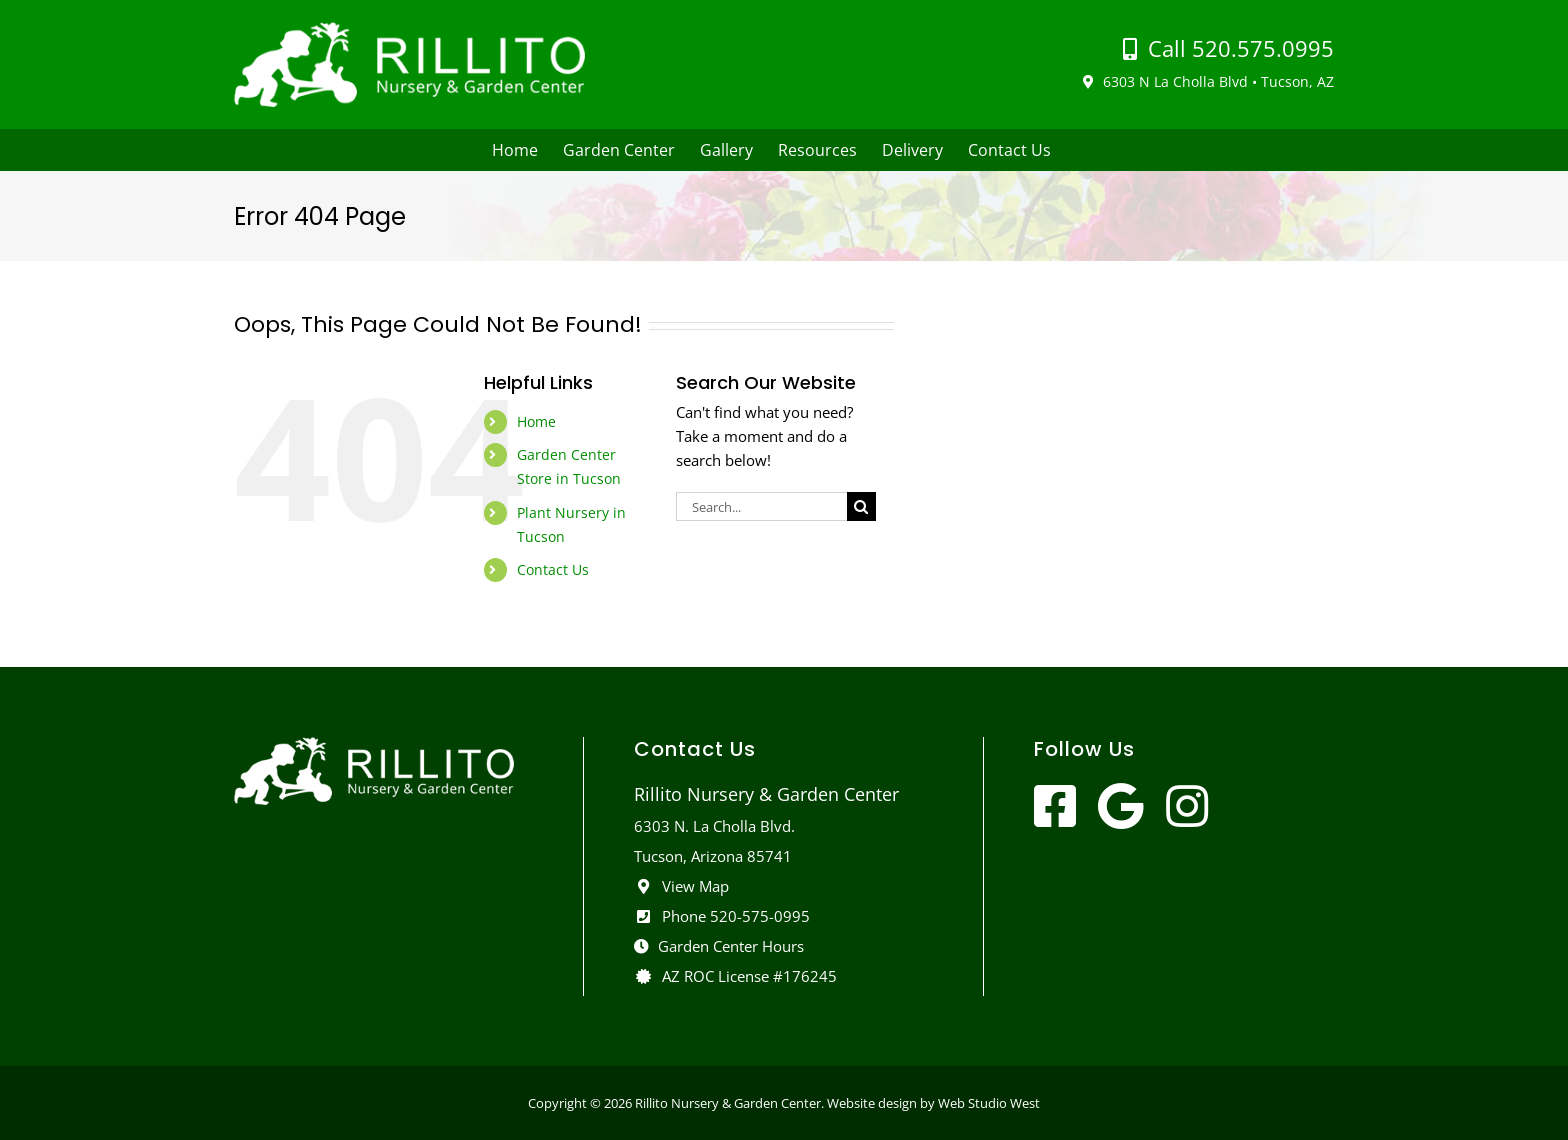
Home (536, 421)
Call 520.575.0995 (1228, 48)
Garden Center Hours (719, 946)
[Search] (861, 506)
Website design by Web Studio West (933, 1103)
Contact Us (553, 569)
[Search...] (761, 506)
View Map (681, 886)
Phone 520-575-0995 (722, 916)
